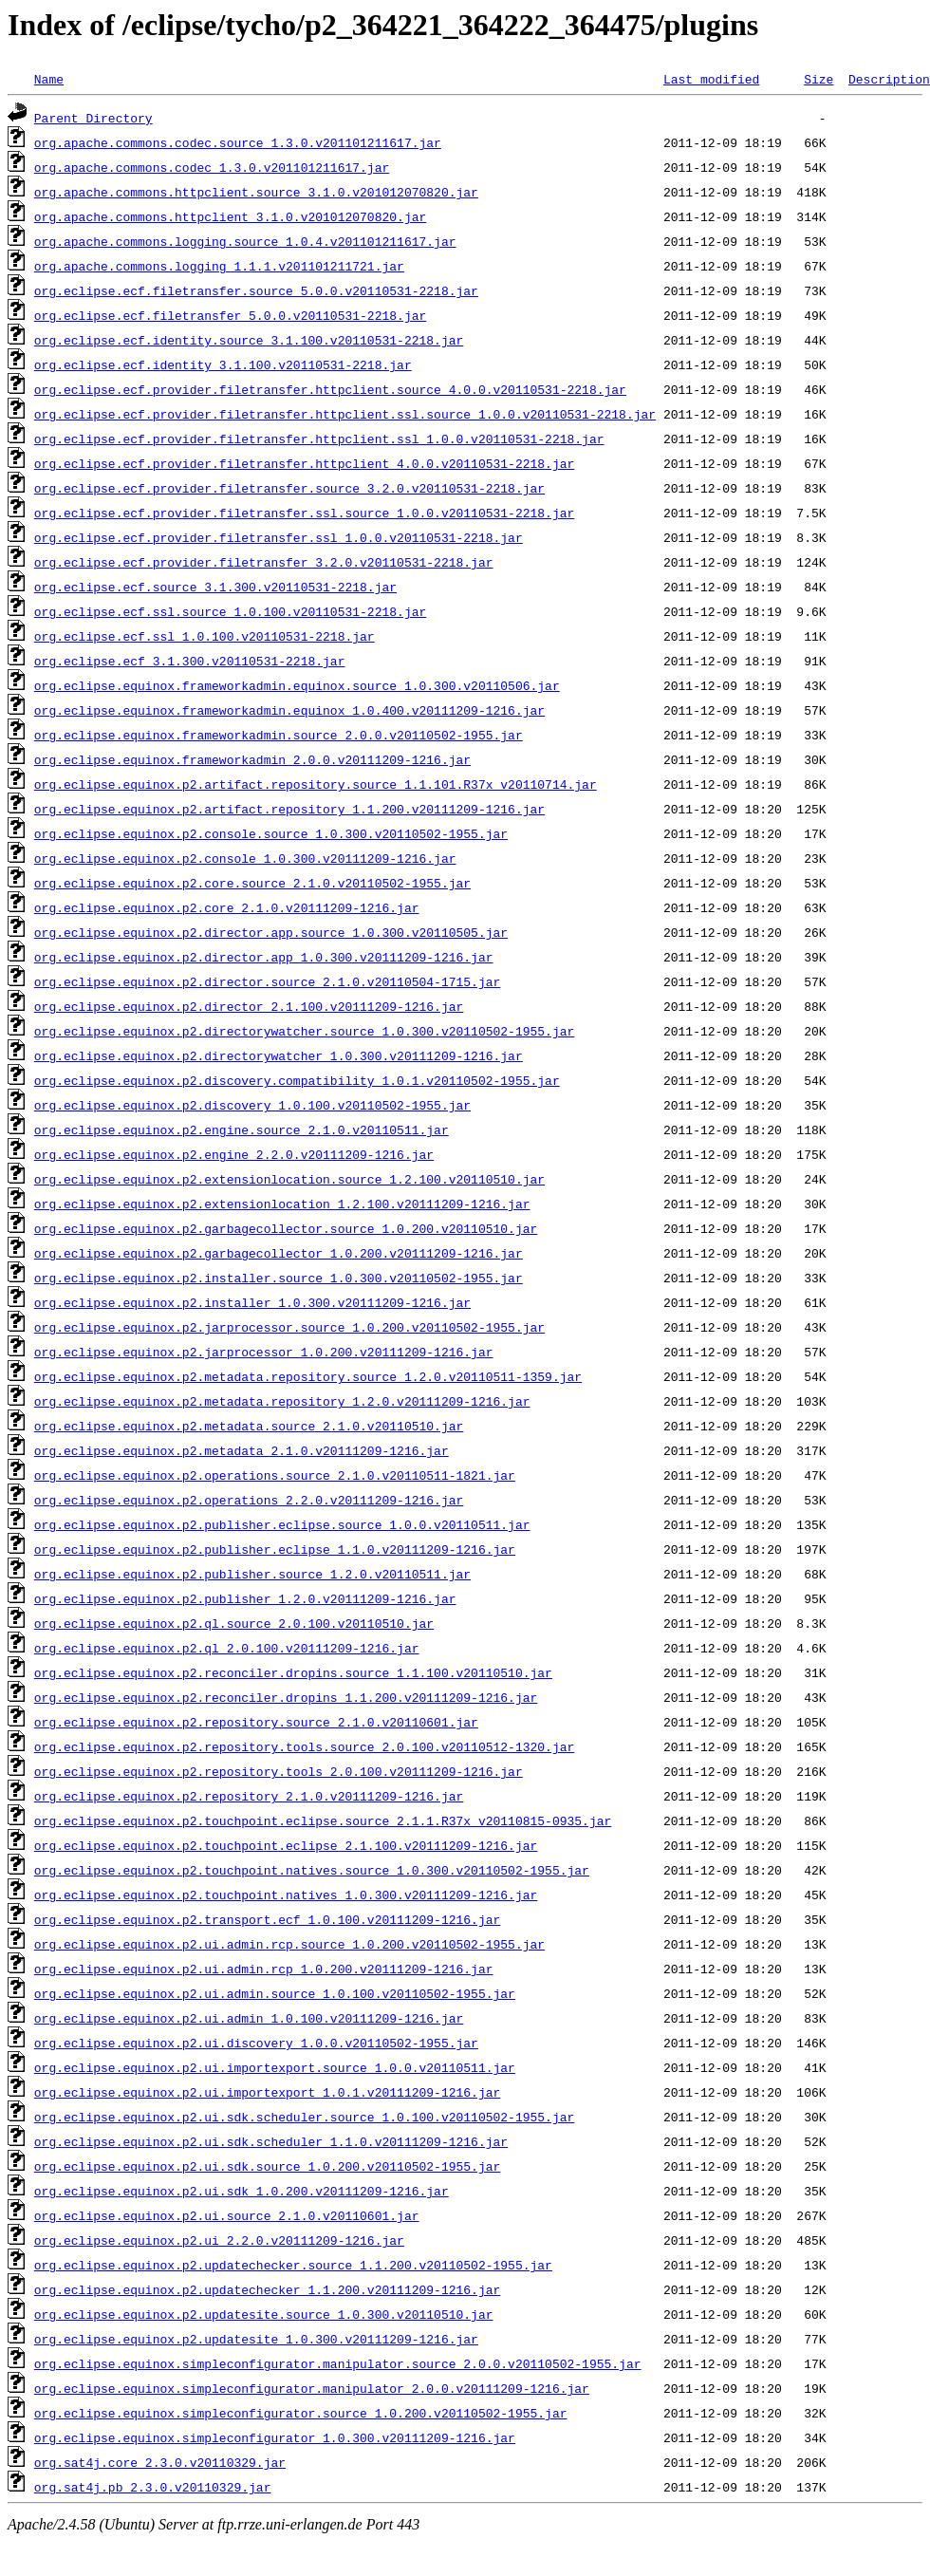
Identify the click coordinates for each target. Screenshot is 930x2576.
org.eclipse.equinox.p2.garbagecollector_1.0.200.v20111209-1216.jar (278, 1252)
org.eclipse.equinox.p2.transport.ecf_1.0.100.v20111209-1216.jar (267, 1919)
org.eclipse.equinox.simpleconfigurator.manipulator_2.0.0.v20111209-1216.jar (311, 2388)
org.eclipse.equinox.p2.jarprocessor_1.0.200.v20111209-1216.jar (263, 1351)
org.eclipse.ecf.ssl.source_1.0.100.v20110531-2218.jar (230, 611)
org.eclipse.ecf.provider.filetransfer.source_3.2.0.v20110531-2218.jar (289, 487)
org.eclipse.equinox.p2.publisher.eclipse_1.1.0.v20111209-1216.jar (274, 1549)
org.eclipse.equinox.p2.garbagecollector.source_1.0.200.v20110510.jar (285, 1228)
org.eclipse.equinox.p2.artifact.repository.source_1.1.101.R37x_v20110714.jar (315, 784)
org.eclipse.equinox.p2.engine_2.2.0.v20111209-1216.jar (234, 1154)
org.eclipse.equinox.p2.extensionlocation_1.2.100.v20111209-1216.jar (282, 1203)
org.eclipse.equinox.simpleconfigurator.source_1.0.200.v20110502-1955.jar (300, 2412)
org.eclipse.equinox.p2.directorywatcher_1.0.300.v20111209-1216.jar (278, 1055)
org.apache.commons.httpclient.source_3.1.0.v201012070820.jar (256, 191)
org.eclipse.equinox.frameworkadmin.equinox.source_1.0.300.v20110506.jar (297, 685)
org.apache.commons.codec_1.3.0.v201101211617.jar (211, 167)
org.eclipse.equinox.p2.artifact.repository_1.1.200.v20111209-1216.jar (289, 808)
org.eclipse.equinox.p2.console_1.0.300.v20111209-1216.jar (245, 858)
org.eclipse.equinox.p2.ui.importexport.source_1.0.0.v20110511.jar (274, 2067)
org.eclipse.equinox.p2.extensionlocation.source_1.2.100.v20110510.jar (289, 1178)
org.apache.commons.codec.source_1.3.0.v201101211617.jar (237, 142)
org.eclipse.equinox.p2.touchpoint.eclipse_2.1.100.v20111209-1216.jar (285, 1845)
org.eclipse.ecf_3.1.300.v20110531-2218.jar (189, 660)
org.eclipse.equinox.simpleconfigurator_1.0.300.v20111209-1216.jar (274, 2437)
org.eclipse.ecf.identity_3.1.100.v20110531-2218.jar (223, 364)
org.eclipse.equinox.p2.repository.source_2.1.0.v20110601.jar (256, 1721)
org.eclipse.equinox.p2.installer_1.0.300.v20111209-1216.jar (252, 1302)
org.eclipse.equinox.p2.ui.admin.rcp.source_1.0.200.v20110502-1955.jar (289, 1943)
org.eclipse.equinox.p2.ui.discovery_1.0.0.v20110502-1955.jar (256, 2042)
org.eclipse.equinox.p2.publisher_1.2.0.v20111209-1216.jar (245, 1598)
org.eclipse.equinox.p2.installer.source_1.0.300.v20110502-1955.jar (278, 1277)
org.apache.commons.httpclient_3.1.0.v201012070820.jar (230, 216)
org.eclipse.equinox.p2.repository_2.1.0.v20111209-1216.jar (248, 1795)
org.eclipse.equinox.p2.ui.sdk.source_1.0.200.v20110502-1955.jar (267, 2166)
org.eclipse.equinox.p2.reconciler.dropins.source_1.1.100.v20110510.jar (293, 1672)
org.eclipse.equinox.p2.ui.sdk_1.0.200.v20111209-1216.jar (241, 2190)
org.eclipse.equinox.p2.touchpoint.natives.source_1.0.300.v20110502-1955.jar (311, 1869)
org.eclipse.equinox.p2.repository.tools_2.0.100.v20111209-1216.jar (278, 1771)
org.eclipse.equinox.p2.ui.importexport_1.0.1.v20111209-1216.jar (267, 2091)
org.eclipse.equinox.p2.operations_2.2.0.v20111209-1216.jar (248, 1499)
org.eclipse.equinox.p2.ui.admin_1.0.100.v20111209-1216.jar (248, 2017)
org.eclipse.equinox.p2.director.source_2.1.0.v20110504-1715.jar (267, 981)
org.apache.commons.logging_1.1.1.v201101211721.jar (219, 265)
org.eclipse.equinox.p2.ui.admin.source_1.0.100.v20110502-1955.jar (274, 1993)
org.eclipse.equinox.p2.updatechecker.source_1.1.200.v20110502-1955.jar (293, 2264)
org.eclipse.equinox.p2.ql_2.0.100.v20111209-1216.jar (226, 1647)
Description (889, 78)
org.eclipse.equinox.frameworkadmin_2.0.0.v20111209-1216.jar (252, 759)
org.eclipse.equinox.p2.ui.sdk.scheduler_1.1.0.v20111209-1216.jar (271, 2141)
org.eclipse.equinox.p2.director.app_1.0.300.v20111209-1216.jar (263, 956)
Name (49, 78)
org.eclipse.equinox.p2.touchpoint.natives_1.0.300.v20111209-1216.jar (285, 1894)
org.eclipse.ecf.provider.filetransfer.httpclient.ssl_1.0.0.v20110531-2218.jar (319, 438)
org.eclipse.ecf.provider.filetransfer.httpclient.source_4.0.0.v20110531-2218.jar (330, 389)
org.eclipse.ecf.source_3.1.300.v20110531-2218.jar (215, 586)
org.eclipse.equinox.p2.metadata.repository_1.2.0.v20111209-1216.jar (282, 1400)
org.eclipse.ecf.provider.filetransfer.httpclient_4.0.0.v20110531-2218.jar (304, 463)
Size (818, 78)
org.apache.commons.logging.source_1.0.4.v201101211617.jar (245, 241)
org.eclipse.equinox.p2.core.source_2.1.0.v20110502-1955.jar (252, 882)
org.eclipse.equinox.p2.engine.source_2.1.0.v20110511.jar (241, 1129)
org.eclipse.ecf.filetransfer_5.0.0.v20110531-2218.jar (230, 315)
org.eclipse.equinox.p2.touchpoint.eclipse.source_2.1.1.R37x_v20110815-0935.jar (322, 1820)
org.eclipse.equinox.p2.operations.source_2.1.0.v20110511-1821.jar (274, 1475)
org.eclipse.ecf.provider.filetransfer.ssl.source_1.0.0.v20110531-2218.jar (304, 512)
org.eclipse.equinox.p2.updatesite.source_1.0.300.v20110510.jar (263, 2314)
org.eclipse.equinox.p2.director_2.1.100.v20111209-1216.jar (248, 1006)
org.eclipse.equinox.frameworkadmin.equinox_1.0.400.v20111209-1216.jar (289, 710)
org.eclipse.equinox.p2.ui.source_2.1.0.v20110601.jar (226, 2215)
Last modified (711, 78)
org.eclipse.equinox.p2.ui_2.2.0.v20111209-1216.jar (219, 2240)
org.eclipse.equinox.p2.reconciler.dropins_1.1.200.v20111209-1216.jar (285, 1697)
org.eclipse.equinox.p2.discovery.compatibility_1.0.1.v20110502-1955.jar (297, 1080)
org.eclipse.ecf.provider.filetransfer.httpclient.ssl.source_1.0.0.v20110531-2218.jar (345, 413)
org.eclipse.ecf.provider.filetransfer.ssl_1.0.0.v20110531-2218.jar (278, 537)
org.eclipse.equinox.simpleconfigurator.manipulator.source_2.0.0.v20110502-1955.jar (338, 2363)
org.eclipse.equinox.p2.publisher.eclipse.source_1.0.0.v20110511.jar (282, 1524)
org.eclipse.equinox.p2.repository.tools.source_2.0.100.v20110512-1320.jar (304, 1746)
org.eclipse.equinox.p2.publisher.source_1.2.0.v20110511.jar (252, 1573)
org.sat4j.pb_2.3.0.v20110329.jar (152, 2486)
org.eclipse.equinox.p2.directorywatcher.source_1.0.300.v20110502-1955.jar (304, 1030)
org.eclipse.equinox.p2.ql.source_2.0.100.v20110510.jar (234, 1623)
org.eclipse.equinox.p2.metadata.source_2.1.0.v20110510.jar (248, 1425)
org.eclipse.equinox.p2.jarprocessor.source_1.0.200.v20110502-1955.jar (289, 1326)
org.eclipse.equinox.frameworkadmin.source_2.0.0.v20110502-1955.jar (278, 734)
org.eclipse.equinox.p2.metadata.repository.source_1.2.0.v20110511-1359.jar (308, 1376)
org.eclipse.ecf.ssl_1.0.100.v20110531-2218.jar (204, 635)
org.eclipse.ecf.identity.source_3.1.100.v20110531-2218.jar (248, 339)
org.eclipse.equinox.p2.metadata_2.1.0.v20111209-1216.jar (241, 1450)
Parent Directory (93, 117)
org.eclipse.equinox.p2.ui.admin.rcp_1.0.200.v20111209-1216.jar (263, 1968)
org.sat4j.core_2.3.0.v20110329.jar (160, 2462)
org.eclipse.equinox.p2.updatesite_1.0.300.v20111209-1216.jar (256, 2338)
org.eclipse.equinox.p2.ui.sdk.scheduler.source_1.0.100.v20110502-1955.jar (304, 2116)
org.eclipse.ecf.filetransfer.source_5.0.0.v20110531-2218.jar (256, 290)
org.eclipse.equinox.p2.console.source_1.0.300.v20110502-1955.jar (271, 833)
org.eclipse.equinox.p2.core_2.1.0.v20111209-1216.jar (226, 907)
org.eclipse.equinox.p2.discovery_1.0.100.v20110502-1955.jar (252, 1104)
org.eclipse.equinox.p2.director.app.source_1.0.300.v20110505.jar (271, 932)
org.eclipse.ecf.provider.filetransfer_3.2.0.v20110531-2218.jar (263, 561)
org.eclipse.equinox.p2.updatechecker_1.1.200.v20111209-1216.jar (267, 2289)
